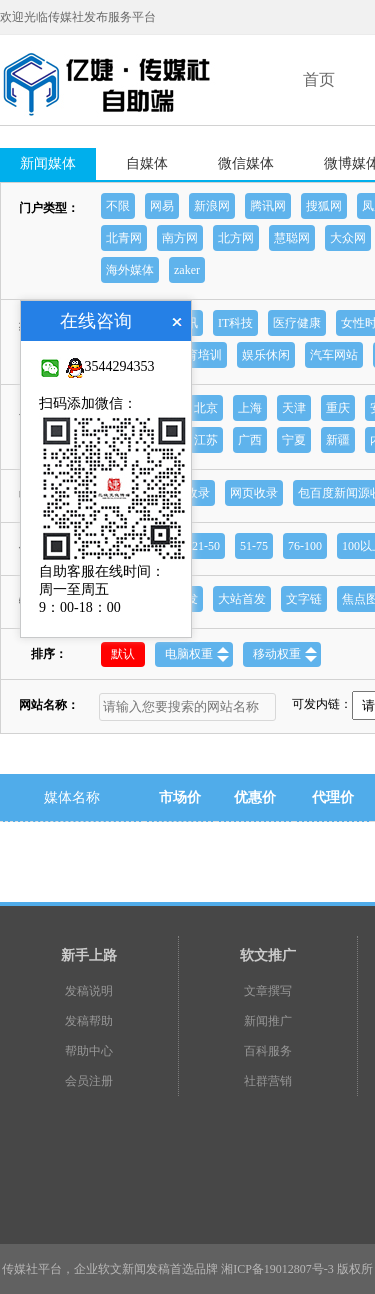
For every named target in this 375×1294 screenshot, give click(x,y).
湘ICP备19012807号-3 (277, 1269)
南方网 (180, 238)
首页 (319, 79)
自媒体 (147, 163)
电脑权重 (197, 654)
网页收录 (254, 493)
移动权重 (285, 654)
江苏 (206, 440)
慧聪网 (292, 238)
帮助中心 (89, 1051)
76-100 (305, 546)
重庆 (338, 408)
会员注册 (89, 1081)
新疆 (338, 440)
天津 (294, 408)
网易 (162, 206)
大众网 (348, 238)
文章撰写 (268, 991)
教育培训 (198, 355)
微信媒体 (246, 163)
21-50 (206, 546)
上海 (250, 408)
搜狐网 (324, 206)
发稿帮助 (89, 1021)
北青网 (124, 238)
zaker (187, 270)
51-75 (254, 546)
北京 (206, 408)
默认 (123, 654)
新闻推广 (268, 1021)
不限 (118, 206)
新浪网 (212, 206)
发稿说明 (89, 991)
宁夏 (294, 440)
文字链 (304, 599)
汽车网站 (334, 355)
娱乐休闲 (266, 355)
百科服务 (268, 1051)
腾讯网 (268, 206)
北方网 (236, 238)
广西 (250, 440)
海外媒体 (130, 270)
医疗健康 (297, 323)
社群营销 (268, 1081)
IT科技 (235, 323)
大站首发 (242, 599)
